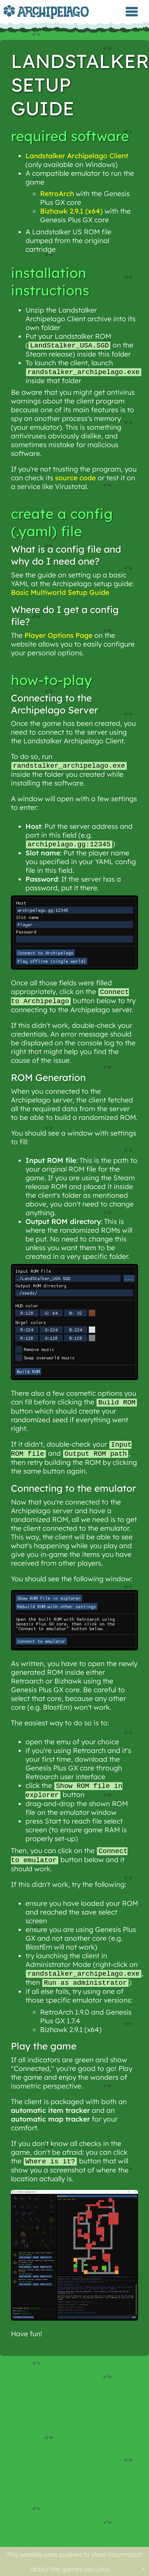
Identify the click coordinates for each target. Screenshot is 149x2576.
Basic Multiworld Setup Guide (60, 593)
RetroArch (57, 193)
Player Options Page (58, 636)
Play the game (44, 2052)
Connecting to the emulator (73, 1492)
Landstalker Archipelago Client (77, 155)
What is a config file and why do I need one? (66, 556)
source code (75, 478)
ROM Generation (48, 1080)
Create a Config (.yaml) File (62, 523)
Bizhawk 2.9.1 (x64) (71, 211)
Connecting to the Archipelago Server (54, 705)
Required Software (70, 136)
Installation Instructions (50, 281)
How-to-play (51, 680)
